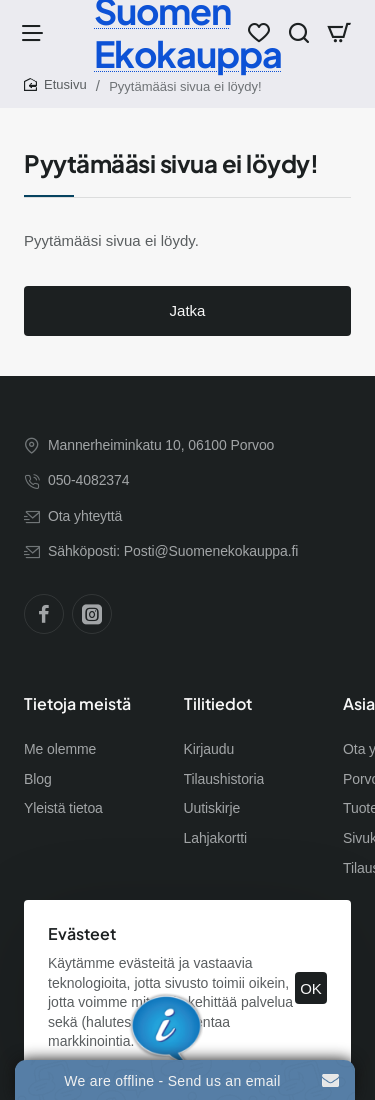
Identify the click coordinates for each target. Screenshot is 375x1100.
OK (311, 988)
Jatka (188, 310)
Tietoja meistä (77, 704)
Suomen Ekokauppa (188, 32)
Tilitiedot (218, 704)
